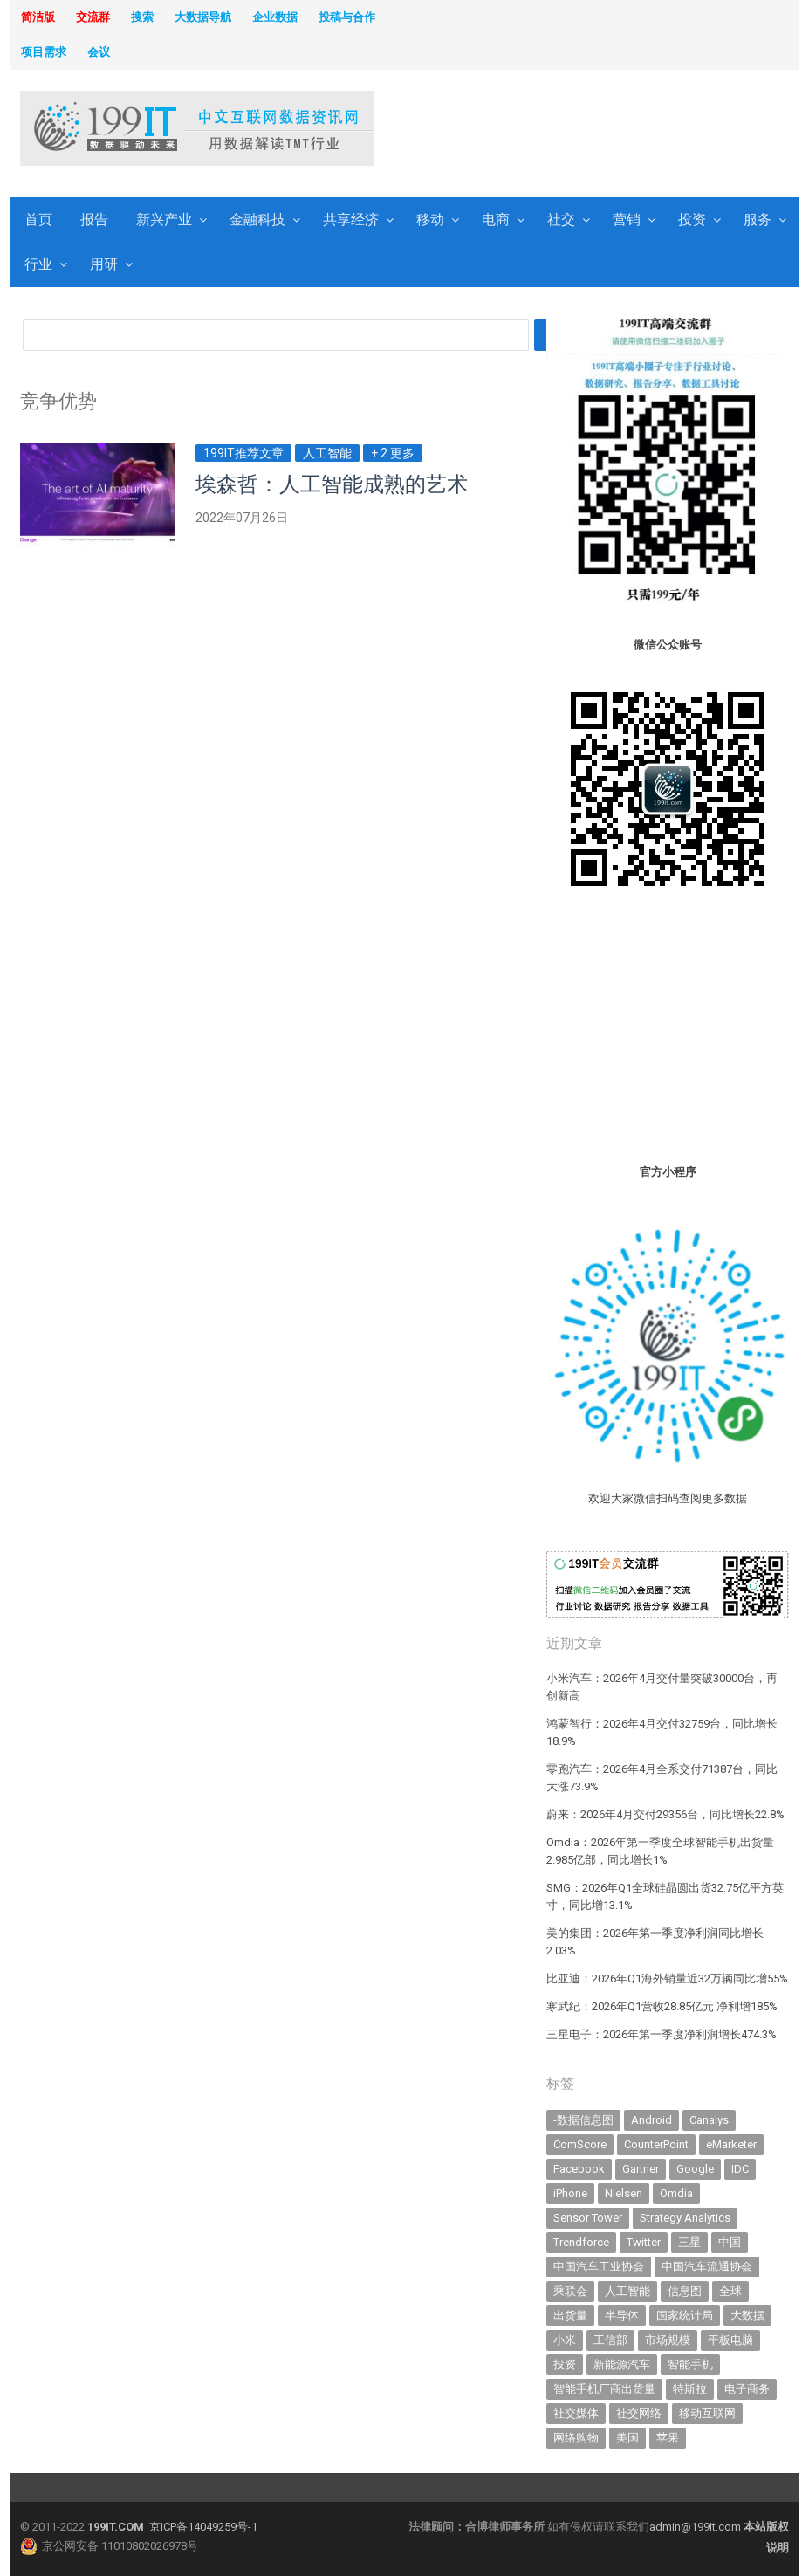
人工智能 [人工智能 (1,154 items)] (627, 2291)
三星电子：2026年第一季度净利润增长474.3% (661, 2034)
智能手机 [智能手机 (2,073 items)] (690, 2364)
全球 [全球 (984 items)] (730, 2291)
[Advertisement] (527, 130)
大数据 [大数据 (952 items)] (747, 2315)
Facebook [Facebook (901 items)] (579, 2168)
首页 (38, 219)
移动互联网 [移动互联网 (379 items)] (707, 2413)
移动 (430, 219)
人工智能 (327, 453)
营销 (627, 219)
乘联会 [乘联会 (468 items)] (570, 2291)
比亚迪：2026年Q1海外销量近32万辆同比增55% (667, 1978)
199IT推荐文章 (243, 453)
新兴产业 (164, 219)
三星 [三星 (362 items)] (689, 2242)
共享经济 (351, 219)
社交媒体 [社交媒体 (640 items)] (576, 2413)
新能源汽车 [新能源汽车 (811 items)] (621, 2364)
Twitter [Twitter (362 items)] (644, 2242)
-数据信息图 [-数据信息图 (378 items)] (583, 2119)
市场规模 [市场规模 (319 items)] (667, 2339)
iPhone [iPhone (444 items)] (570, 2193)
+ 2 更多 (393, 453)
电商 (496, 219)
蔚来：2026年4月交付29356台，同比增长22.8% (665, 1814)
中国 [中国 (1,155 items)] (729, 2242)
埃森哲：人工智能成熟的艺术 (331, 484)
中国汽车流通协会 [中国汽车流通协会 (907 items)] (707, 2266)
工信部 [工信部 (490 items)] (610, 2339)
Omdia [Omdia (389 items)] (676, 2193)
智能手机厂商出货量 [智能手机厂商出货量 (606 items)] (604, 2388)
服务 (757, 219)
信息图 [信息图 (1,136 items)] (685, 2291)
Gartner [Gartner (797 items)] (640, 2168)
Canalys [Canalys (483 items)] (709, 2119)
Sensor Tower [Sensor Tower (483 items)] (587, 2217)
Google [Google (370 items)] (695, 2168)
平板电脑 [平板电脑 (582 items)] (730, 2339)
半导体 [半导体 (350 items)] (622, 2315)
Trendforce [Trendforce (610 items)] (581, 2242)
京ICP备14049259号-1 (203, 2526)
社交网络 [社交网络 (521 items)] (639, 2413)
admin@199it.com (696, 2526)
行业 (38, 264)
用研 (104, 264)
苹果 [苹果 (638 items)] (667, 2437)
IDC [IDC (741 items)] (740, 2168)
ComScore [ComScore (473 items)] (580, 2144)
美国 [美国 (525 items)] (627, 2437)
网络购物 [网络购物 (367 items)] (576, 2437)
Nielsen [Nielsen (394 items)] (623, 2193)
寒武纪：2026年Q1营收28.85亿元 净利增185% (662, 2006)
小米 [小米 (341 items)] (564, 2339)
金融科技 (257, 219)
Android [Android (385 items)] (651, 2119)
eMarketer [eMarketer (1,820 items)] (731, 2144)
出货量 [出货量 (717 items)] (570, 2315)
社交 (561, 219)
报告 (94, 219)
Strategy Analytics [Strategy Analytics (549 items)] (685, 2217)
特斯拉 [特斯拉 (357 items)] (690, 2388)
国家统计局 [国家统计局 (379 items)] (684, 2315)
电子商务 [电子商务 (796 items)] (747, 2388)
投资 (692, 219)
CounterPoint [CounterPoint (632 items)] (656, 2144)
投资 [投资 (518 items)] (564, 2364)
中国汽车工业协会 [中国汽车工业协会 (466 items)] (598, 2266)
